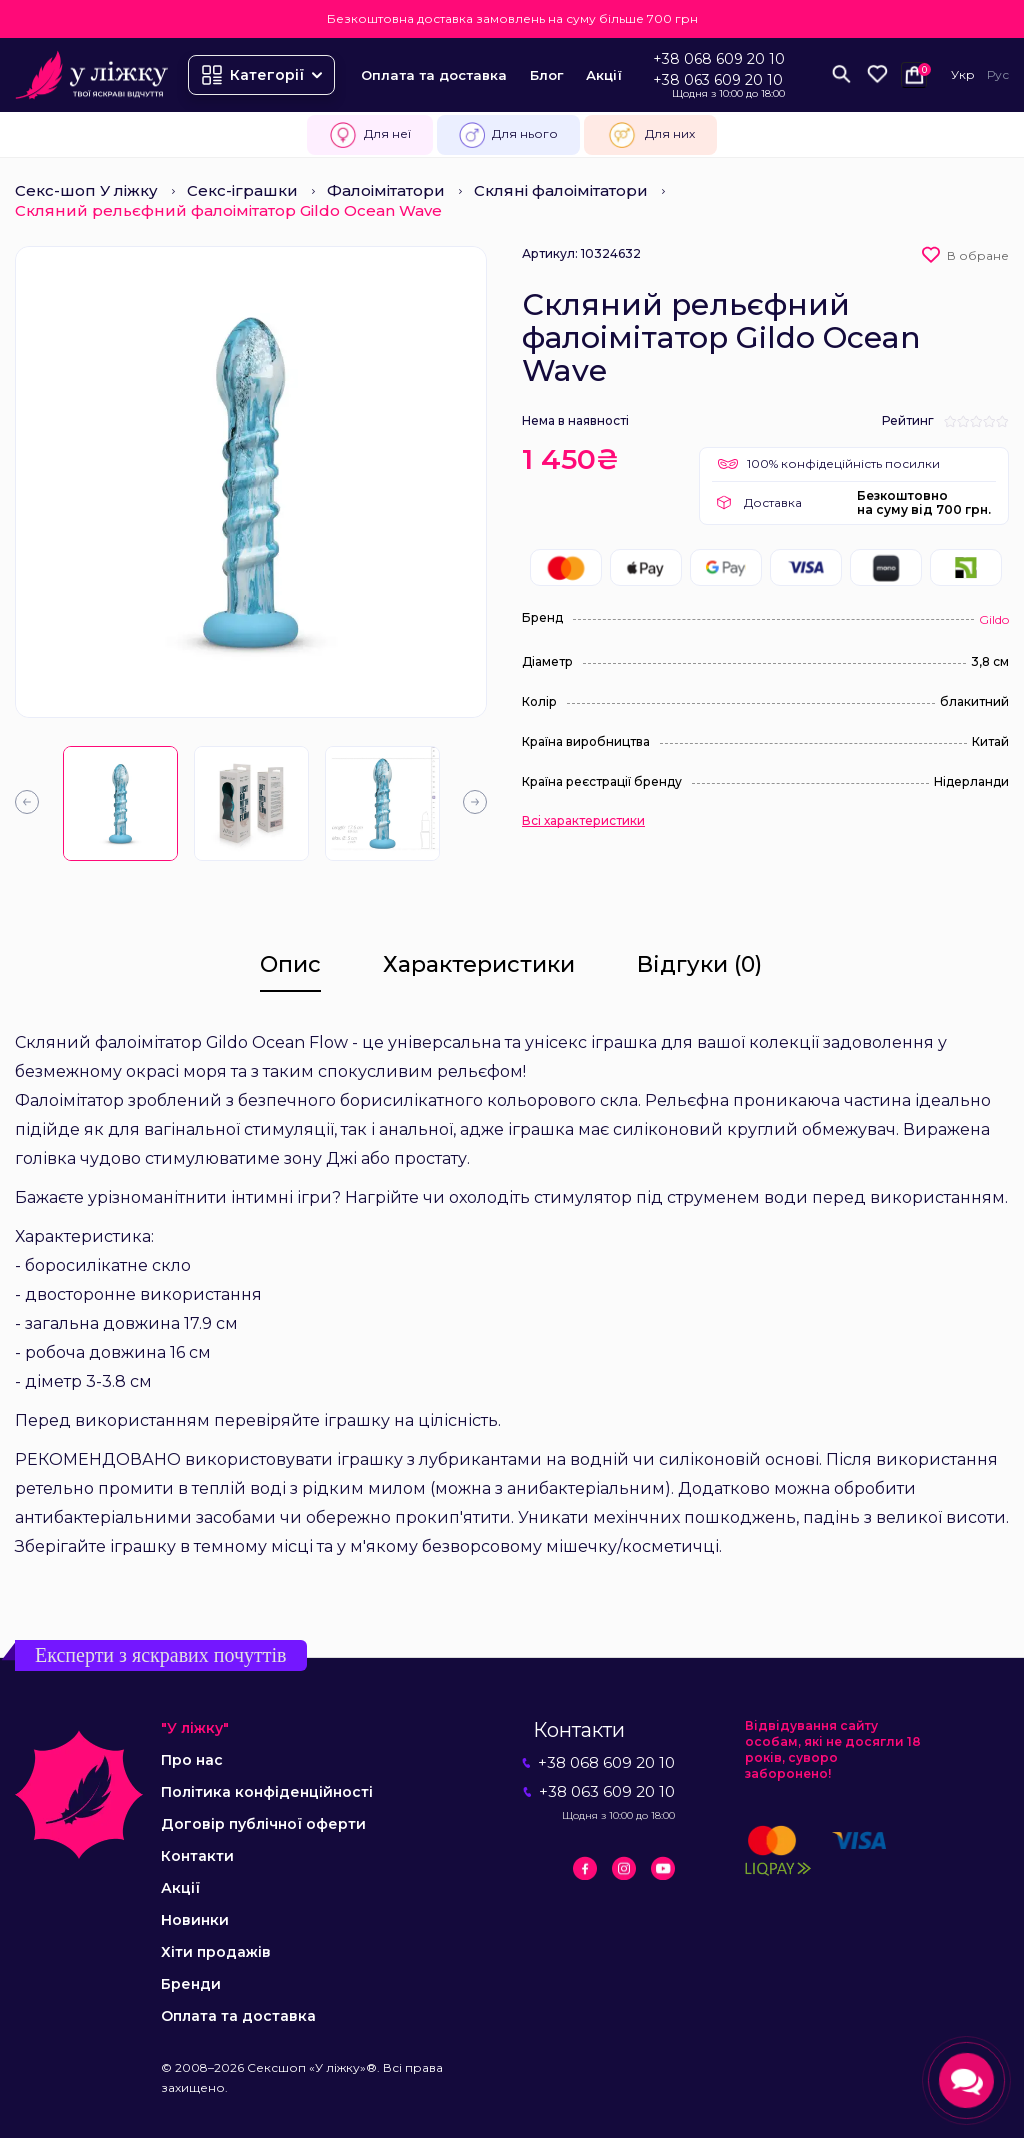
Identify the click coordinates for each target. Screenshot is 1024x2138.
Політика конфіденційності (267, 1792)
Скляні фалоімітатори (561, 190)
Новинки (195, 1920)
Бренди (191, 1984)
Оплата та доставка (434, 75)
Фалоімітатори (386, 190)
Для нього (508, 135)
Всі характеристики (583, 821)
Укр (963, 74)
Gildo (994, 619)
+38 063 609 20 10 (718, 80)
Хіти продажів (216, 1952)
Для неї (370, 135)
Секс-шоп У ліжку (86, 190)
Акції (604, 75)
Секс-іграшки (242, 190)
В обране (978, 255)
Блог (546, 75)
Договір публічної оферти (263, 1824)
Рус (998, 74)
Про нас (192, 1760)
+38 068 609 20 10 (719, 59)
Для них (650, 135)
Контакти (197, 1856)
